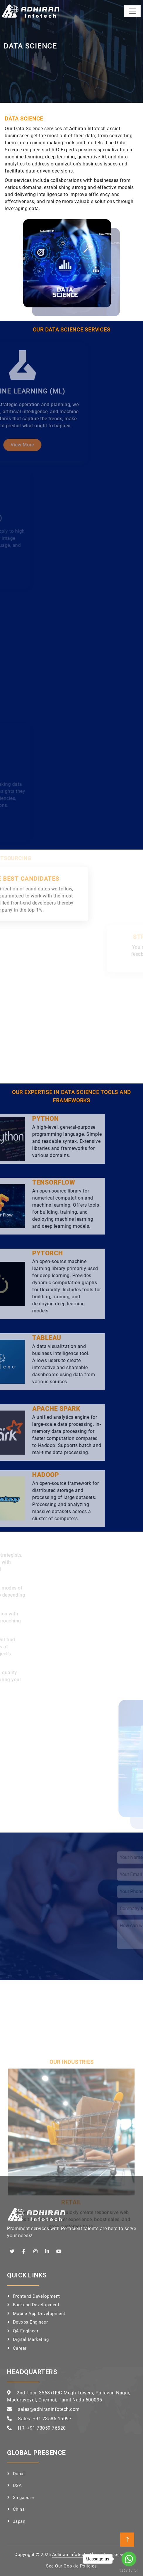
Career (20, 2348)
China (19, 2509)
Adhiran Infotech (69, 2554)
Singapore (23, 2497)
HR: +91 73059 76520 (42, 2428)
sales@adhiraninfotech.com (49, 2409)
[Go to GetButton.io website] (129, 2570)
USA (17, 2485)
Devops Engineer (30, 2322)
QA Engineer (26, 2331)
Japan (19, 2521)
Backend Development (36, 2304)
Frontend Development (36, 2296)
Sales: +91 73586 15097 (45, 2418)
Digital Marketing (31, 2339)
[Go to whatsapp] (129, 2559)
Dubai (19, 2473)
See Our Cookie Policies (71, 2566)
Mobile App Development (39, 2313)
